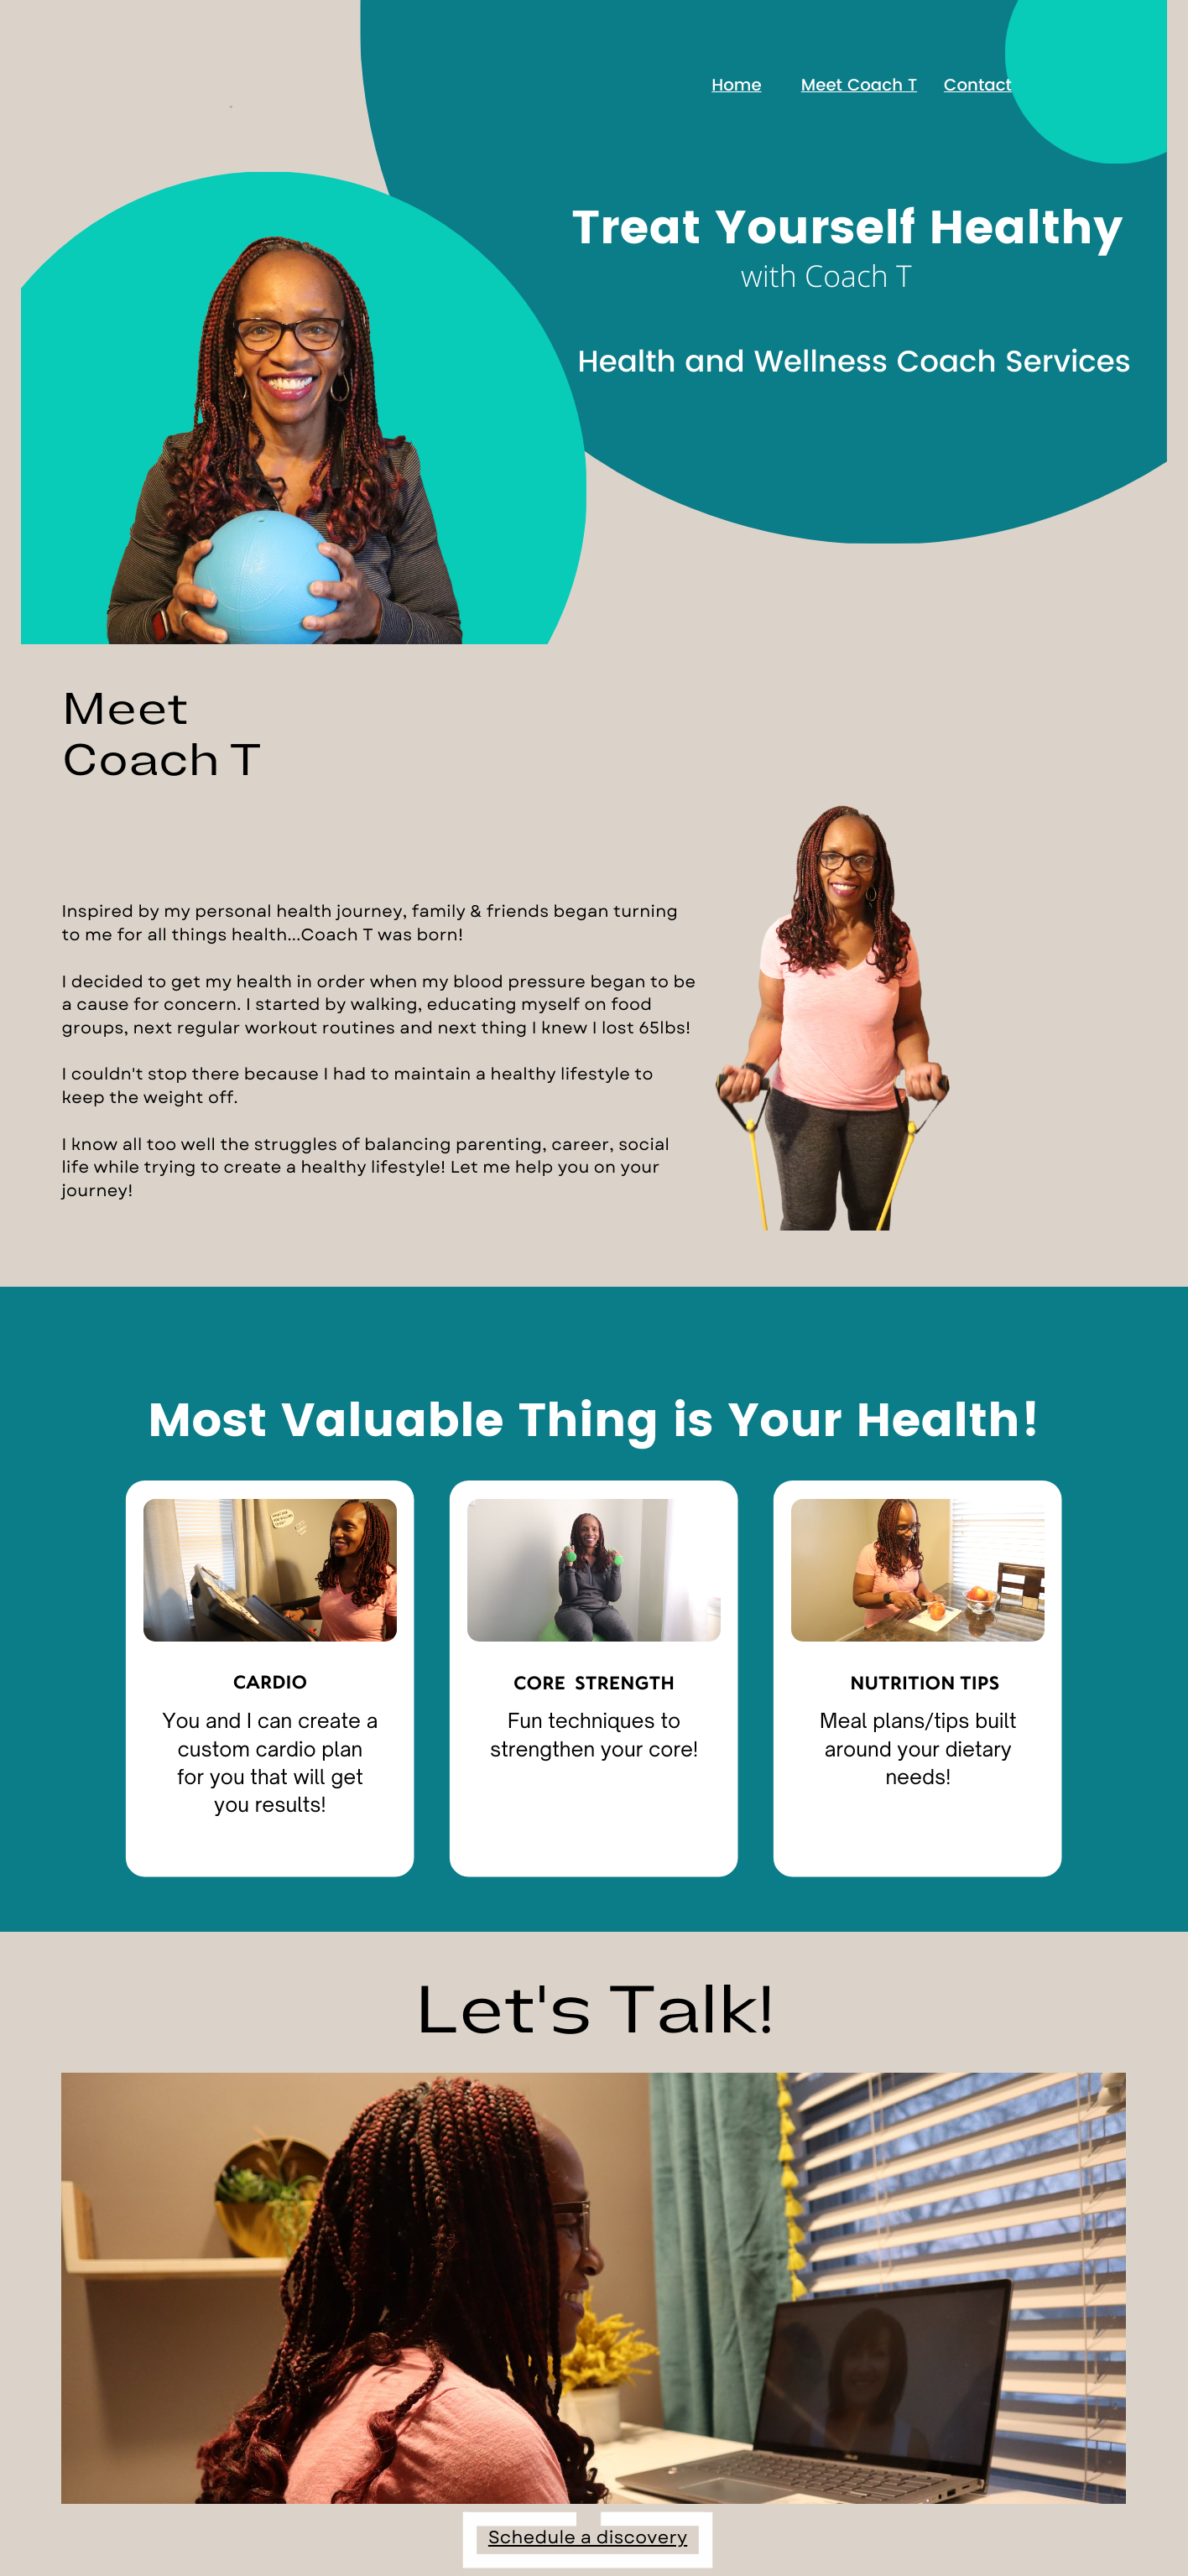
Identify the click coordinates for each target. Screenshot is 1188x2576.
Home (736, 86)
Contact (978, 86)
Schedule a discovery (587, 2538)
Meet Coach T (859, 86)
